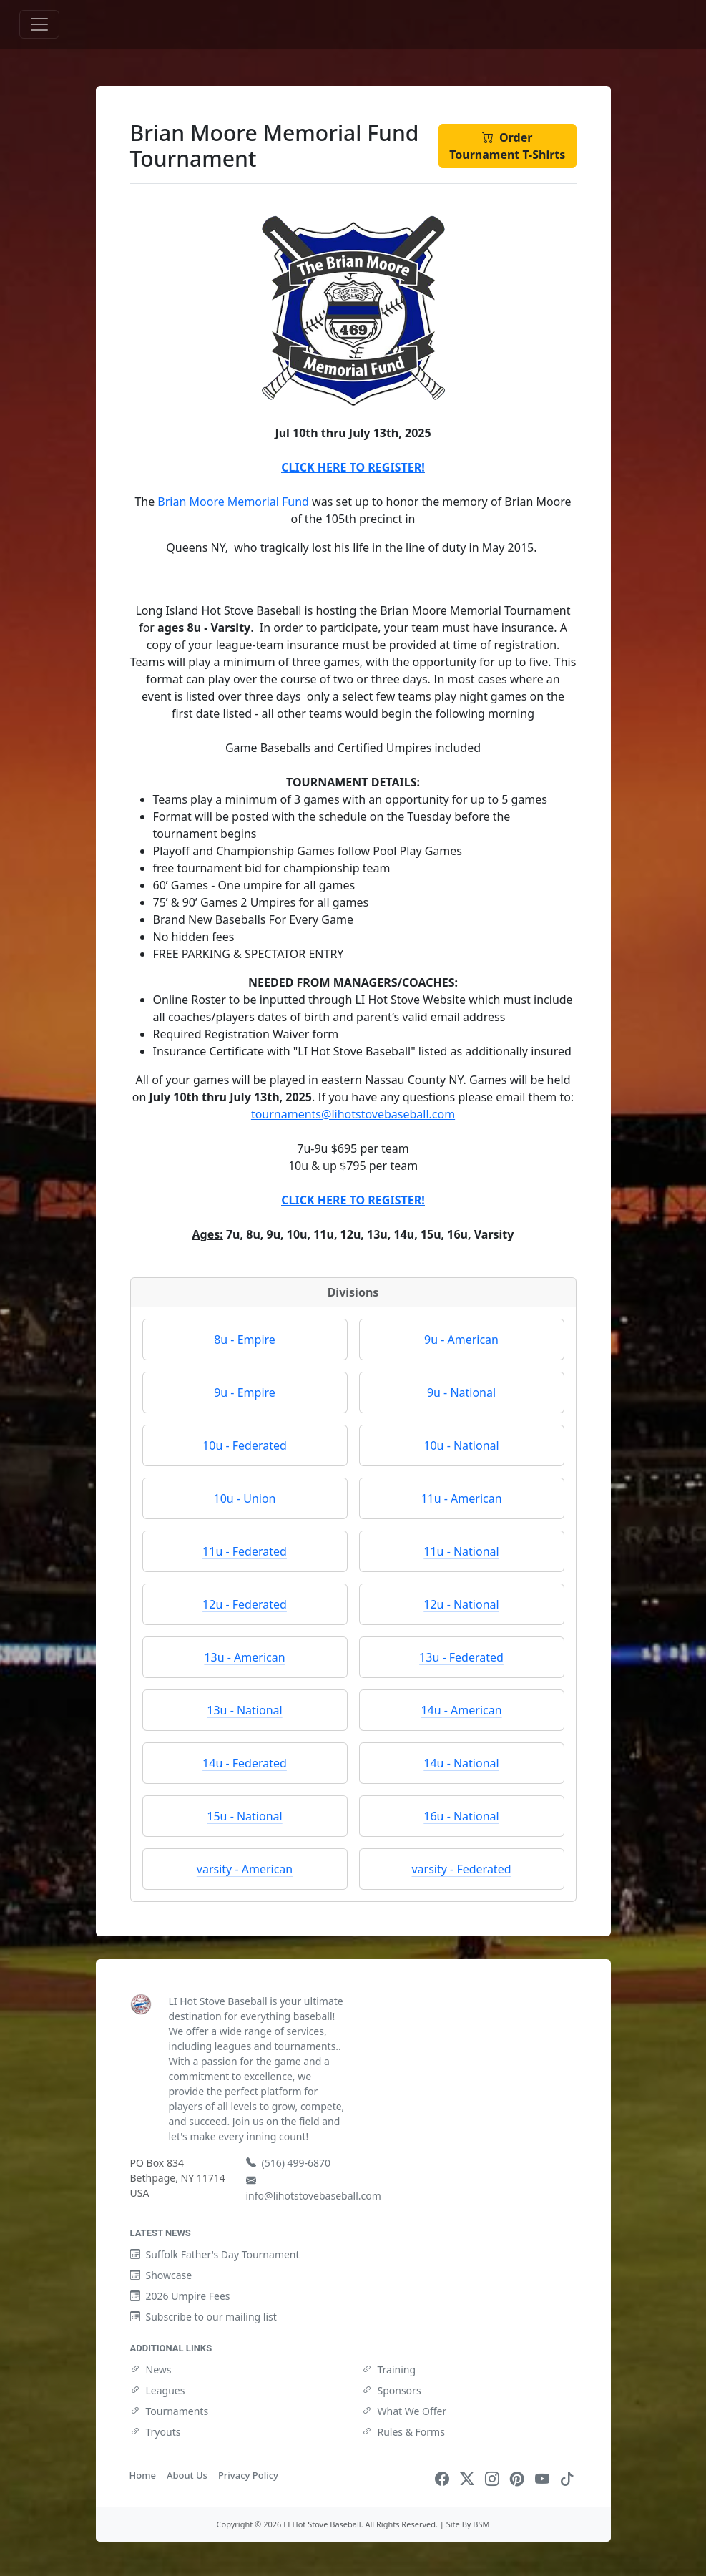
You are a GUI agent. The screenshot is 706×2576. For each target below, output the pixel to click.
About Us (187, 2475)
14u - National (461, 1763)
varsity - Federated (461, 1869)
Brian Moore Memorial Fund (233, 501)
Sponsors (391, 2390)
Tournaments (169, 2411)
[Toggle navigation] (39, 24)
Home (142, 2475)
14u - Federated (244, 1763)
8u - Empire (244, 1339)
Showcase (161, 2275)
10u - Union (245, 1498)
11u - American (461, 1498)
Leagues (157, 2390)
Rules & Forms (403, 2432)
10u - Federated (244, 1445)
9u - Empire (244, 1392)
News (151, 2369)
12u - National (461, 1604)
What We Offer (404, 2411)
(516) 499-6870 (288, 2163)
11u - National (461, 1551)
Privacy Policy (248, 2475)
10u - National (461, 1445)
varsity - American (245, 1869)
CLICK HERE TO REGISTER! (352, 467)
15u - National (244, 1816)
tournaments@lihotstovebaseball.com (353, 1114)
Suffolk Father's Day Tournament (215, 2254)
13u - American (244, 1657)
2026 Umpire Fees (180, 2296)
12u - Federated (244, 1604)
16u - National (461, 1816)
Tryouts (155, 2432)
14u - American (461, 1710)
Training (389, 2369)
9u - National (461, 1392)
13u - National (244, 1710)
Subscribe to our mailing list (203, 2316)
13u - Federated (461, 1657)
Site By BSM (468, 2524)
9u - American (461, 1339)
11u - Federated (244, 1551)
